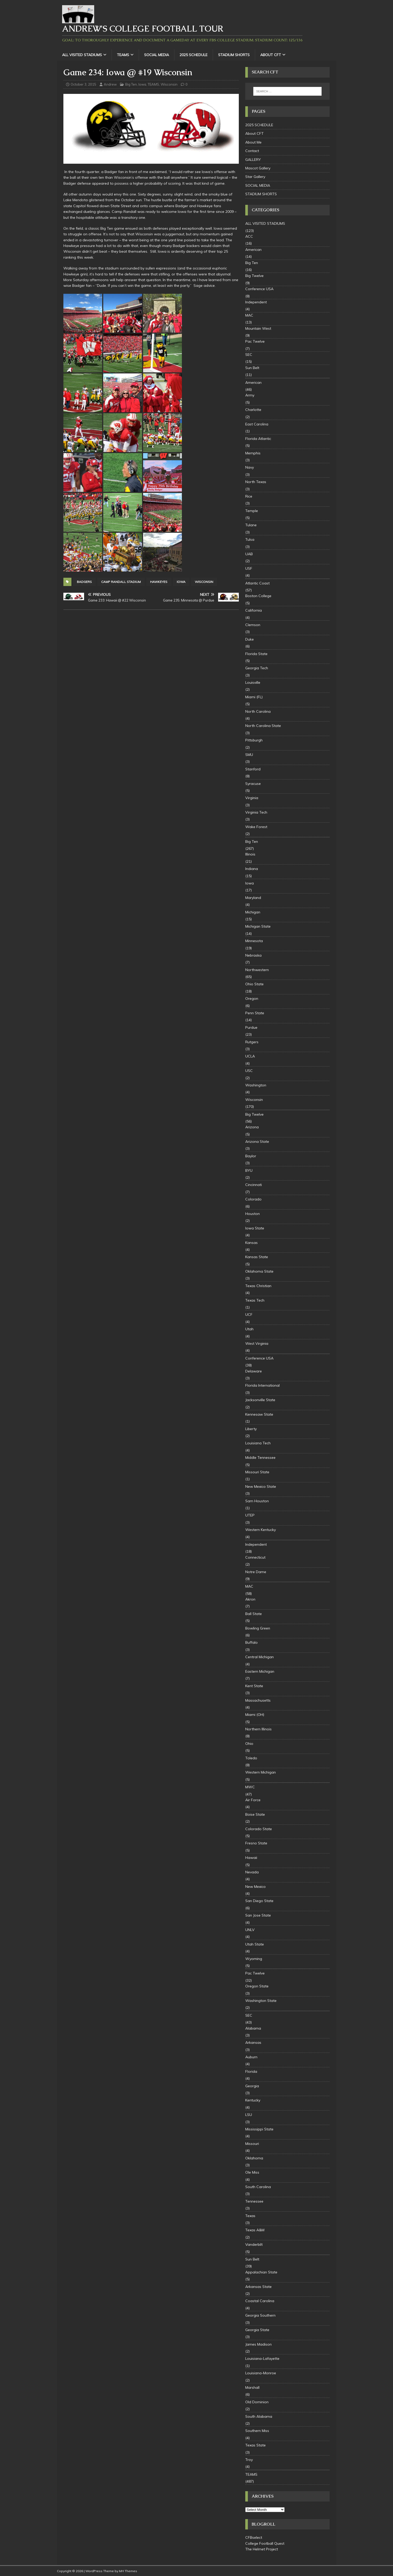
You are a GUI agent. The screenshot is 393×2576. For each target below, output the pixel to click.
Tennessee (254, 2201)
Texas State (255, 2445)
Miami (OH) (254, 1714)
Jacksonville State (260, 1400)
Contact (252, 150)
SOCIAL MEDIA (156, 54)
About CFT (270, 54)
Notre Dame (255, 1571)
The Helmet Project (261, 2549)
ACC (249, 236)
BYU (249, 1170)
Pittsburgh (254, 740)
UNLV (250, 1929)
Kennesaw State (259, 1414)
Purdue (251, 1027)
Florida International (262, 1385)
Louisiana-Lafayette (262, 2358)
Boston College (258, 596)
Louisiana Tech (258, 1443)
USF (248, 568)
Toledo (251, 1758)
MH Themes (128, 2571)
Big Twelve (254, 275)
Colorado (253, 1199)
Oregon (251, 998)
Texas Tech (254, 1300)
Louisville (252, 682)
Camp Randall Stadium (121, 582)
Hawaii (251, 1857)
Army (249, 395)
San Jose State (258, 1915)
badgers (84, 582)
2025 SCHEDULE (193, 54)
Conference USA (259, 289)
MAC (249, 315)
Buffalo (251, 1642)
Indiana (251, 868)
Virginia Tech (256, 812)
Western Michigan (260, 1772)
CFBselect (253, 2537)
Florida (251, 2071)
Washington (255, 1085)
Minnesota (254, 940)
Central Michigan (259, 1657)
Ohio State (254, 984)
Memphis (253, 453)
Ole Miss (252, 2172)
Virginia (251, 797)
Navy (249, 467)
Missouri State (257, 1472)
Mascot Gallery (257, 168)
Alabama (253, 2028)
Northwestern (257, 969)
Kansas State (256, 1257)
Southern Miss (257, 2430)
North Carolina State (263, 725)
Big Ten (131, 84)
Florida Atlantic (258, 438)
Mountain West (258, 328)
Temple (251, 510)
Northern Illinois (258, 1729)
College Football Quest (264, 2543)
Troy (249, 2459)
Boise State (255, 1814)
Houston (252, 1213)
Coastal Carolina (259, 2301)
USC (249, 1070)
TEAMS (123, 54)
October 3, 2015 (83, 84)
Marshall (252, 2387)
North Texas (255, 481)
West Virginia (256, 1343)
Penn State (254, 1013)
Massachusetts (258, 1700)
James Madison (258, 2344)
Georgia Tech (256, 668)
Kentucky (252, 2100)
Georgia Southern (260, 2315)
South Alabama (258, 2416)
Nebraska (253, 955)
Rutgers (251, 1042)
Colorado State (258, 1829)
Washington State (261, 2000)
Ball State (253, 1613)
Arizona (252, 1127)
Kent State (254, 1686)
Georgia (252, 2086)
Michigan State (258, 926)
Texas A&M (254, 2230)
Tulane (251, 525)
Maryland (253, 897)
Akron (250, 1599)
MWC (250, 1787)
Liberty (251, 1428)
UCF (249, 1314)
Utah (249, 1329)
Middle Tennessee (260, 1457)
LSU (248, 2114)
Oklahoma (254, 2158)
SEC (248, 354)
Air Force (253, 1800)
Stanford (253, 769)
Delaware (253, 1371)
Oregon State (257, 1986)
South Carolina (258, 2186)
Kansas (251, 1242)
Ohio (249, 1743)
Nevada (252, 1872)
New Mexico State (260, 1486)
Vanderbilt (254, 2244)
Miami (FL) (254, 697)
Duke (249, 639)
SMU (249, 754)
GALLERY (253, 159)
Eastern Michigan (259, 1671)
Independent (256, 302)
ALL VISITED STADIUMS (82, 54)
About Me (253, 142)
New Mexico (255, 1886)
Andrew (110, 84)
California (253, 610)
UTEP (250, 1515)
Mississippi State (259, 2129)
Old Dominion (257, 2402)
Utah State (254, 1944)
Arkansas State (258, 2286)
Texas (250, 2215)
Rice (248, 496)
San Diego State (259, 1900)
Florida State (256, 653)
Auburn (251, 2057)
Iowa (142, 84)
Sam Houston (257, 1501)
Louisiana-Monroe (260, 2373)
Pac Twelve (255, 341)
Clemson (252, 624)
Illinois (250, 854)
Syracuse (253, 783)
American (253, 249)
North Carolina (258, 711)
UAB (249, 554)
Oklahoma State (259, 1271)
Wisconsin (169, 84)
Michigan (252, 912)
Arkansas (253, 2042)
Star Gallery (255, 176)
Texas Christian (258, 1285)
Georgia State (257, 2329)
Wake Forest (256, 826)
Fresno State (256, 1843)
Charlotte (253, 409)
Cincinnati (253, 1184)
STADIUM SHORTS (234, 54)
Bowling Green (257, 1628)
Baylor (250, 1156)
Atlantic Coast (257, 583)
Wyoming (253, 1958)
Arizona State (257, 1141)
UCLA (250, 1056)
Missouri (252, 2143)
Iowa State (254, 1228)
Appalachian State (261, 2272)
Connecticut (255, 1557)
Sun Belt (252, 367)
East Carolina (256, 424)
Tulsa (249, 539)
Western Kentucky (260, 1529)
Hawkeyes (158, 582)
